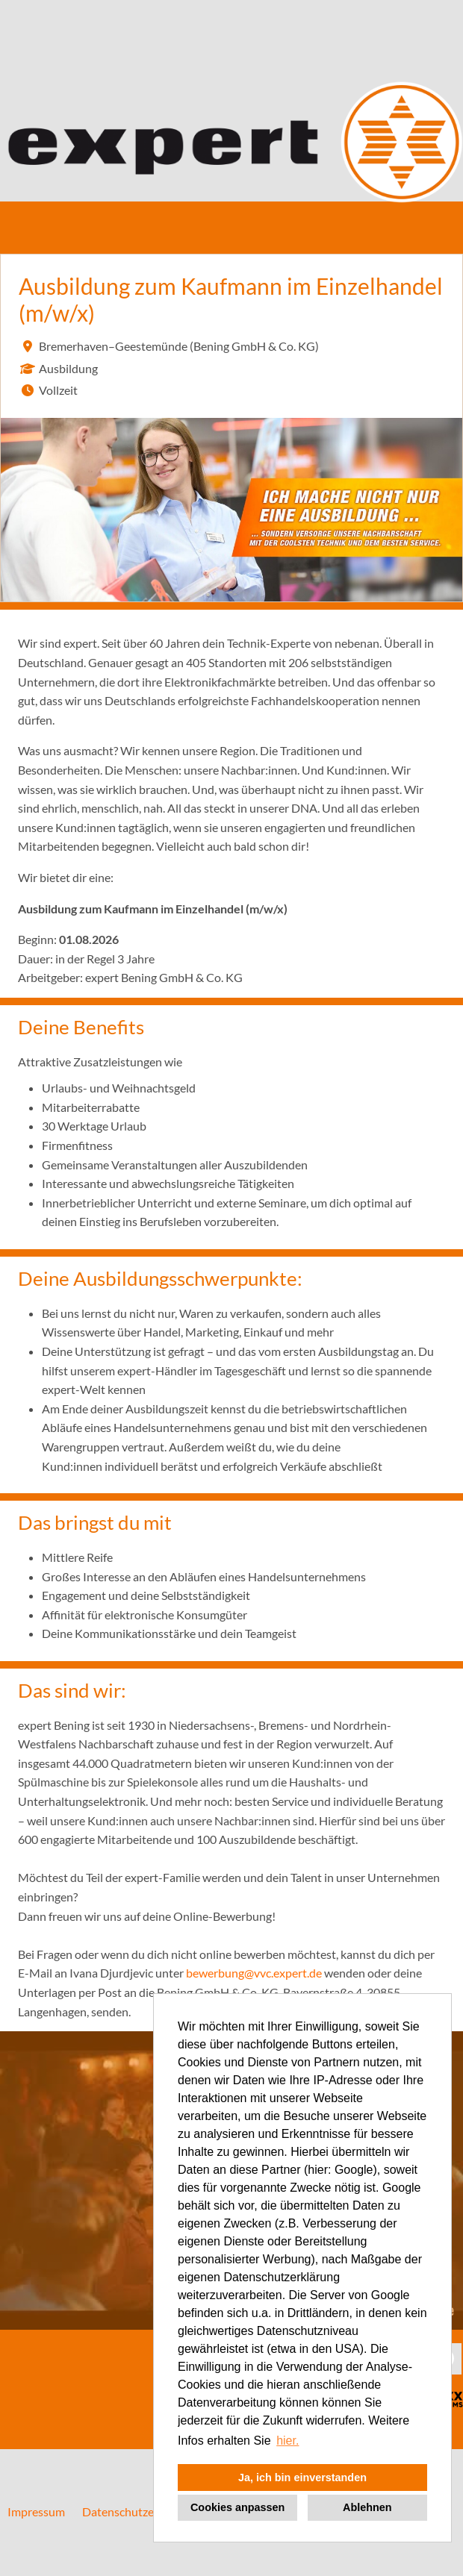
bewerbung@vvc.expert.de (254, 1973)
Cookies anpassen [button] (237, 2507)
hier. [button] (287, 2440)
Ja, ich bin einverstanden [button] (302, 2477)
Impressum (36, 2511)
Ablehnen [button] (367, 2507)
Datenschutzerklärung (139, 2511)
